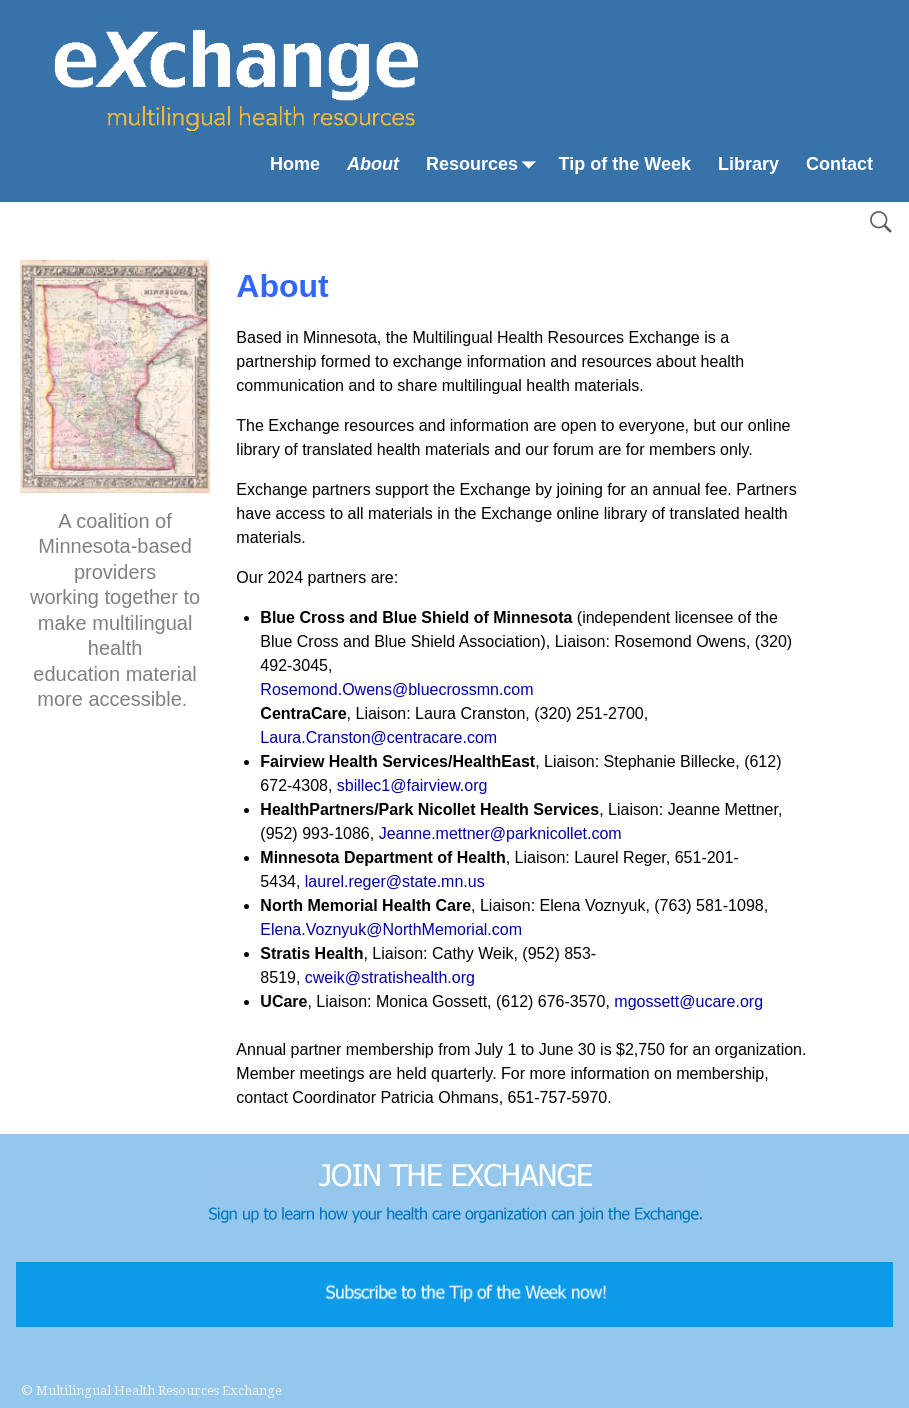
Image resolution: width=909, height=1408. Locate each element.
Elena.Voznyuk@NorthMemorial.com (391, 929)
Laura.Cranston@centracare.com (378, 737)
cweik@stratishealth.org (390, 977)
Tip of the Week (625, 164)
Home (295, 164)
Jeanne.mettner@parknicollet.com (500, 833)
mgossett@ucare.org (688, 1001)
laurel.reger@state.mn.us (395, 881)
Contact (839, 164)
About (373, 164)
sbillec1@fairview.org (412, 785)
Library (748, 164)
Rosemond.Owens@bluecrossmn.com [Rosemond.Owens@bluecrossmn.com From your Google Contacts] (396, 689)
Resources (485, 164)
